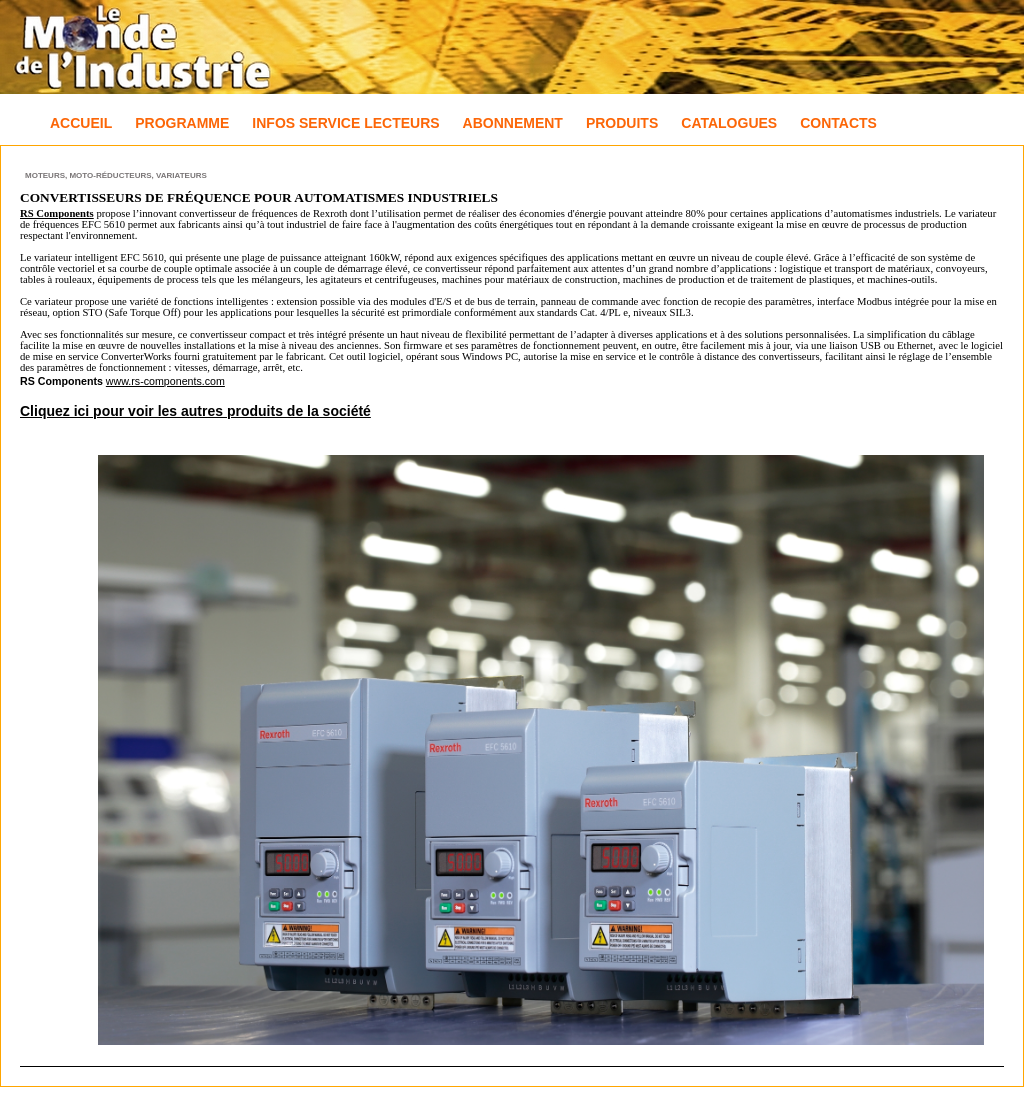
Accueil (81, 123)
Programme (182, 123)
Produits (622, 123)
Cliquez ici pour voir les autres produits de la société (195, 411)
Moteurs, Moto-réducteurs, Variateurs (116, 175)
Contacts (838, 123)
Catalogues (729, 123)
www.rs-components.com (165, 381)
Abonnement (513, 123)
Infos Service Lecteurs (345, 123)
